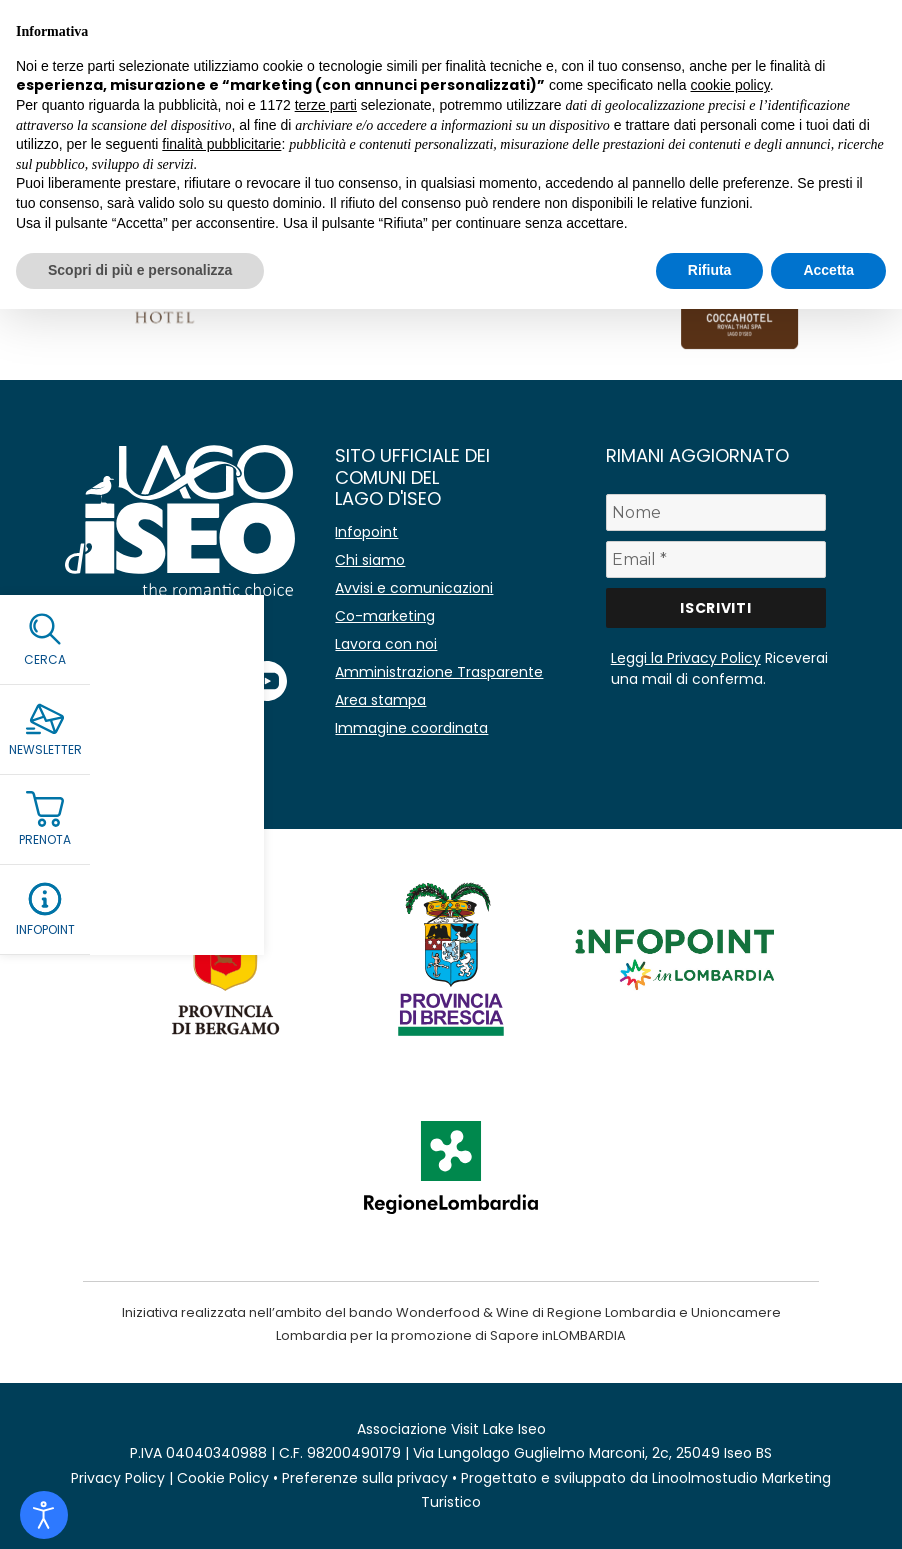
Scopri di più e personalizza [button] (140, 270)
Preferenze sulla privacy (365, 1478)
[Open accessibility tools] (44, 1515)
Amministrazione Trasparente (439, 672)
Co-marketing (385, 616)
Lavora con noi (386, 644)
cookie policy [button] (730, 85)
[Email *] (716, 559)
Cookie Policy (223, 1478)
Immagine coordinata (411, 728)
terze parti (326, 105)
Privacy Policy (118, 1478)
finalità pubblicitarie (221, 144)
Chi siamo (370, 560)
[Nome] (716, 512)
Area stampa (380, 700)
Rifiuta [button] (710, 270)
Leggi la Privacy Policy (686, 658)
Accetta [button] (828, 270)
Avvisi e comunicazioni (414, 588)
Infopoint (366, 532)
